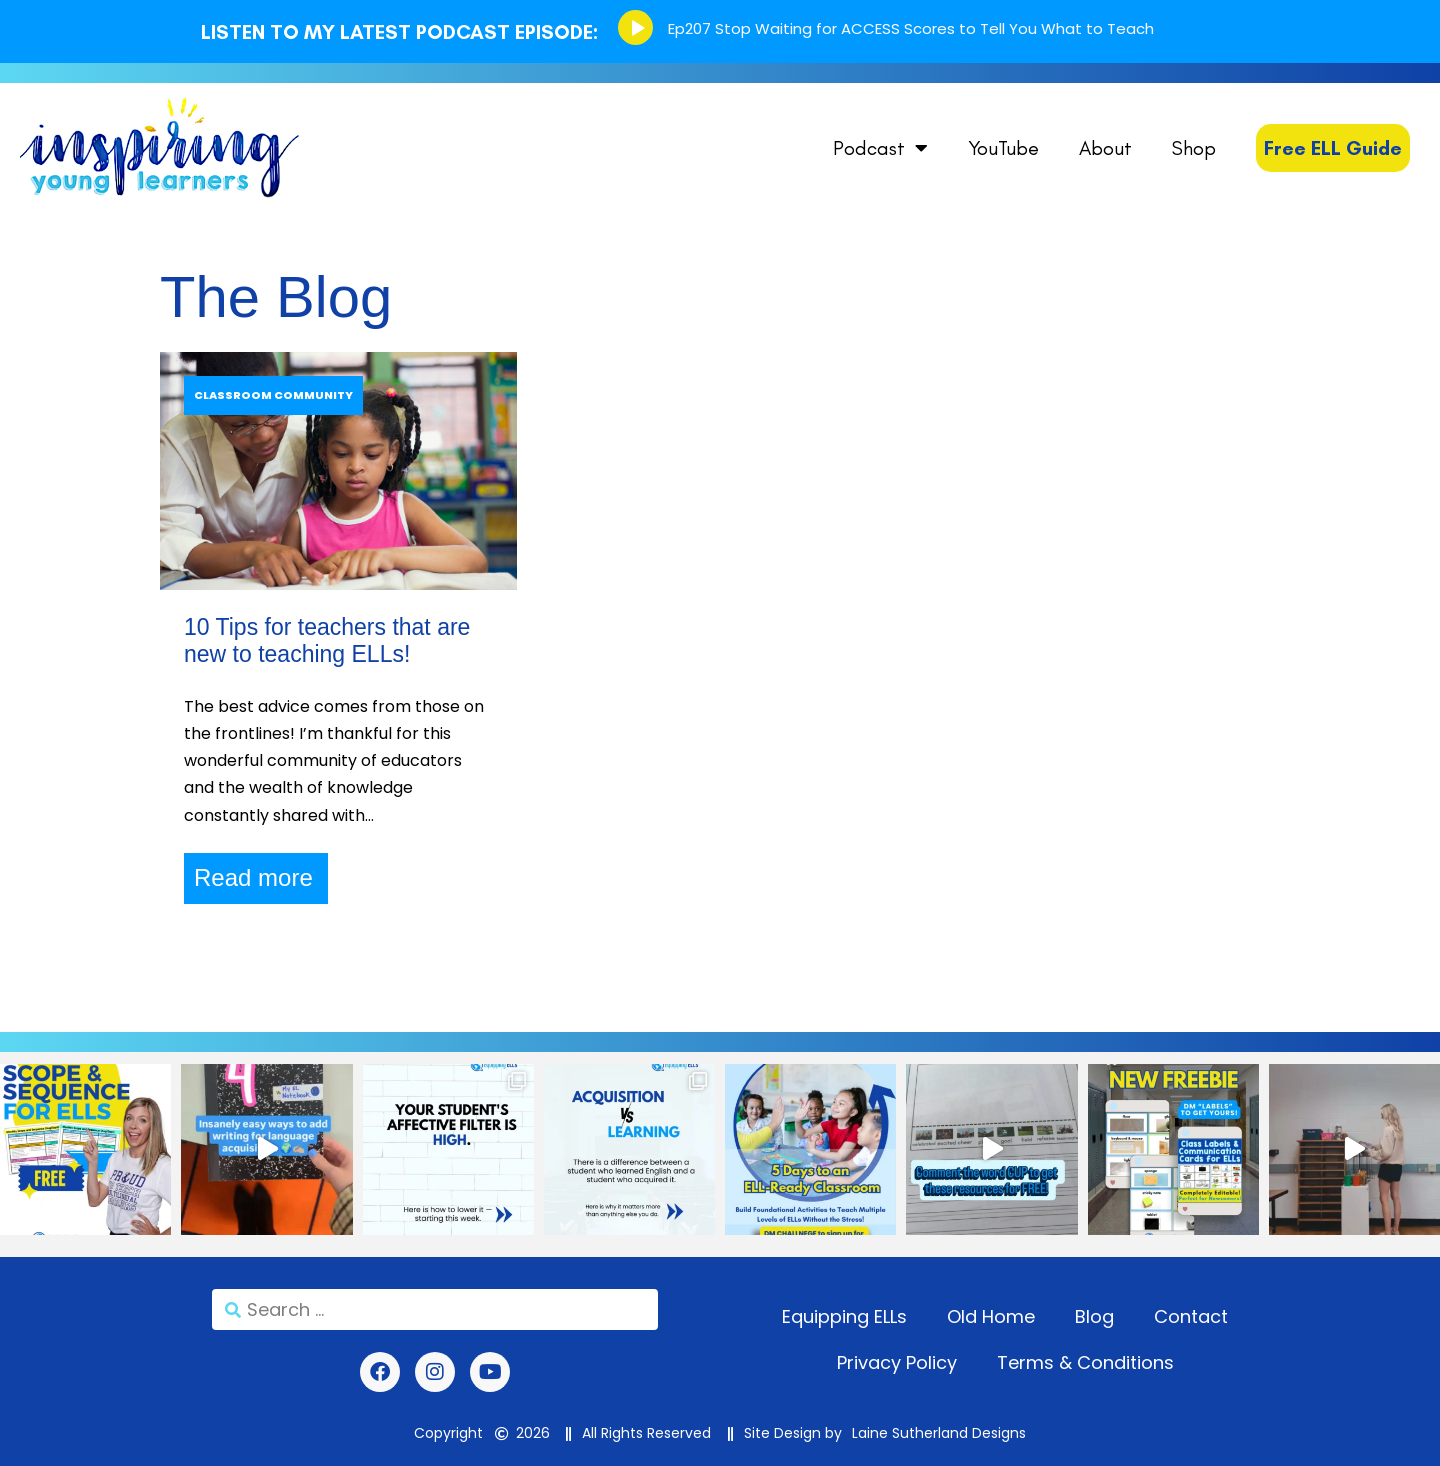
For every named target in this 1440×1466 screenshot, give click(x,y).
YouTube (1003, 148)
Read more (253, 877)
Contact (1191, 1316)
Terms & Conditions (1085, 1362)
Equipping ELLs (844, 1316)
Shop (1194, 148)
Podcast (880, 148)
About (1105, 148)
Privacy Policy (897, 1362)
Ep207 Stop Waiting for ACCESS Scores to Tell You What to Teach (911, 28)
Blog (1094, 1316)
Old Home (991, 1316)
